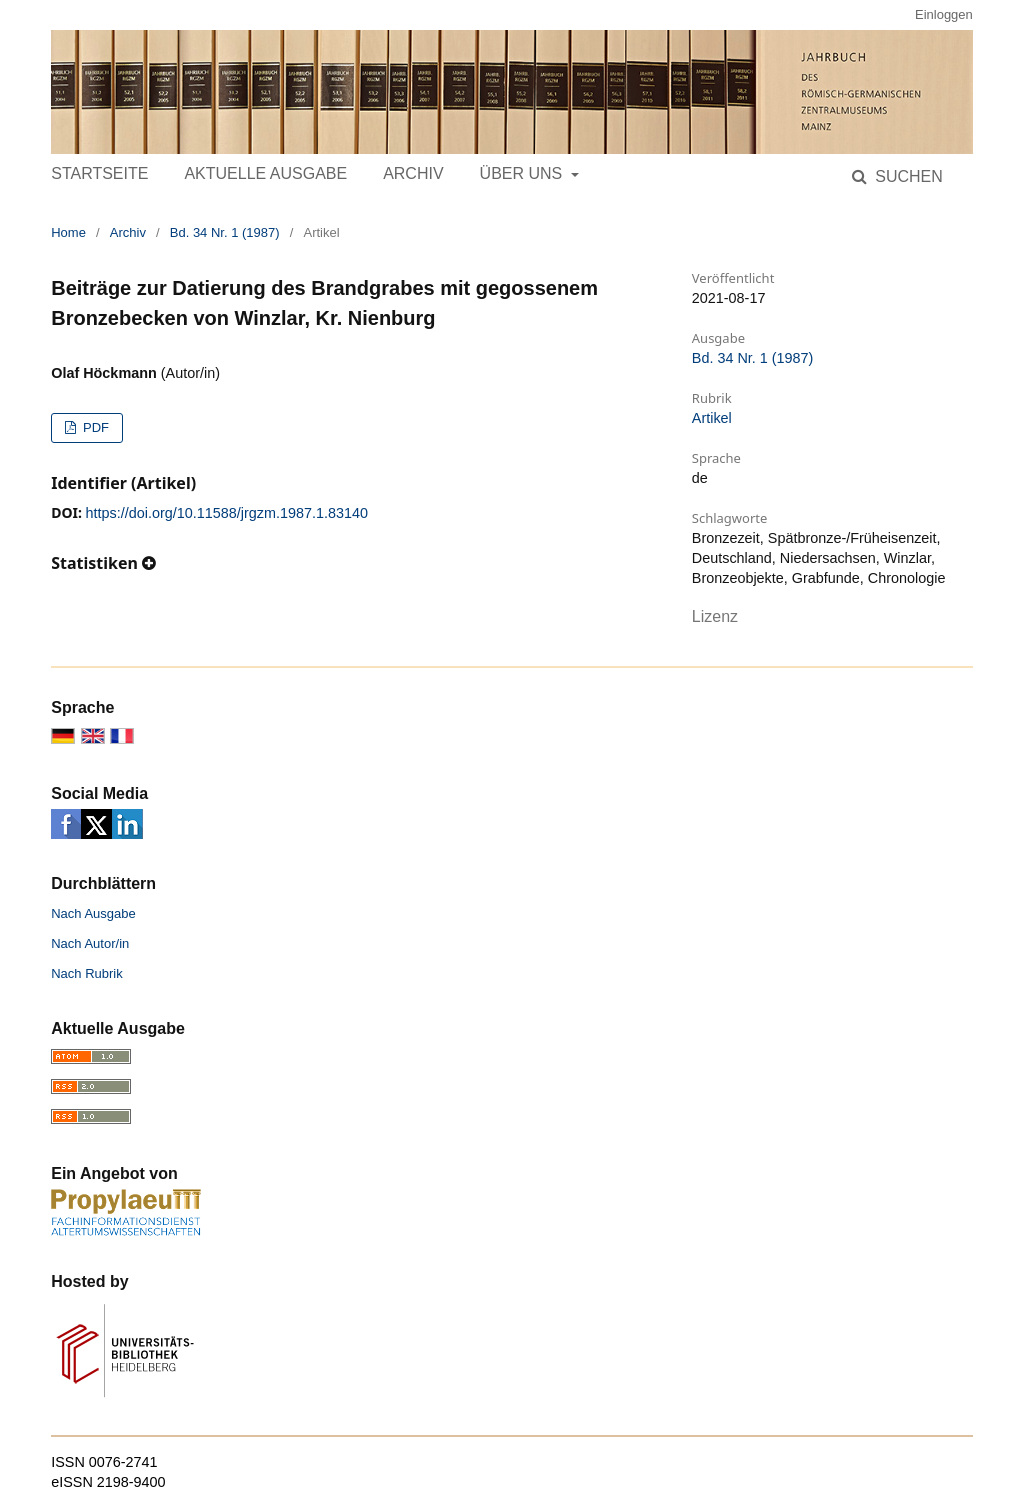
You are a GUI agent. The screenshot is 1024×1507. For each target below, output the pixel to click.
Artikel (712, 418)
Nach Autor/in (90, 943)
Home (68, 232)
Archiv (413, 173)
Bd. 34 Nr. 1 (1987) (225, 232)
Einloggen (944, 14)
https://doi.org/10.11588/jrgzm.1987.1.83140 (227, 513)
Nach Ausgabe (93, 913)
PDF (94, 427)
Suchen (907, 176)
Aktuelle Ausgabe (265, 173)
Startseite (99, 173)
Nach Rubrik (87, 973)
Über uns (523, 173)
